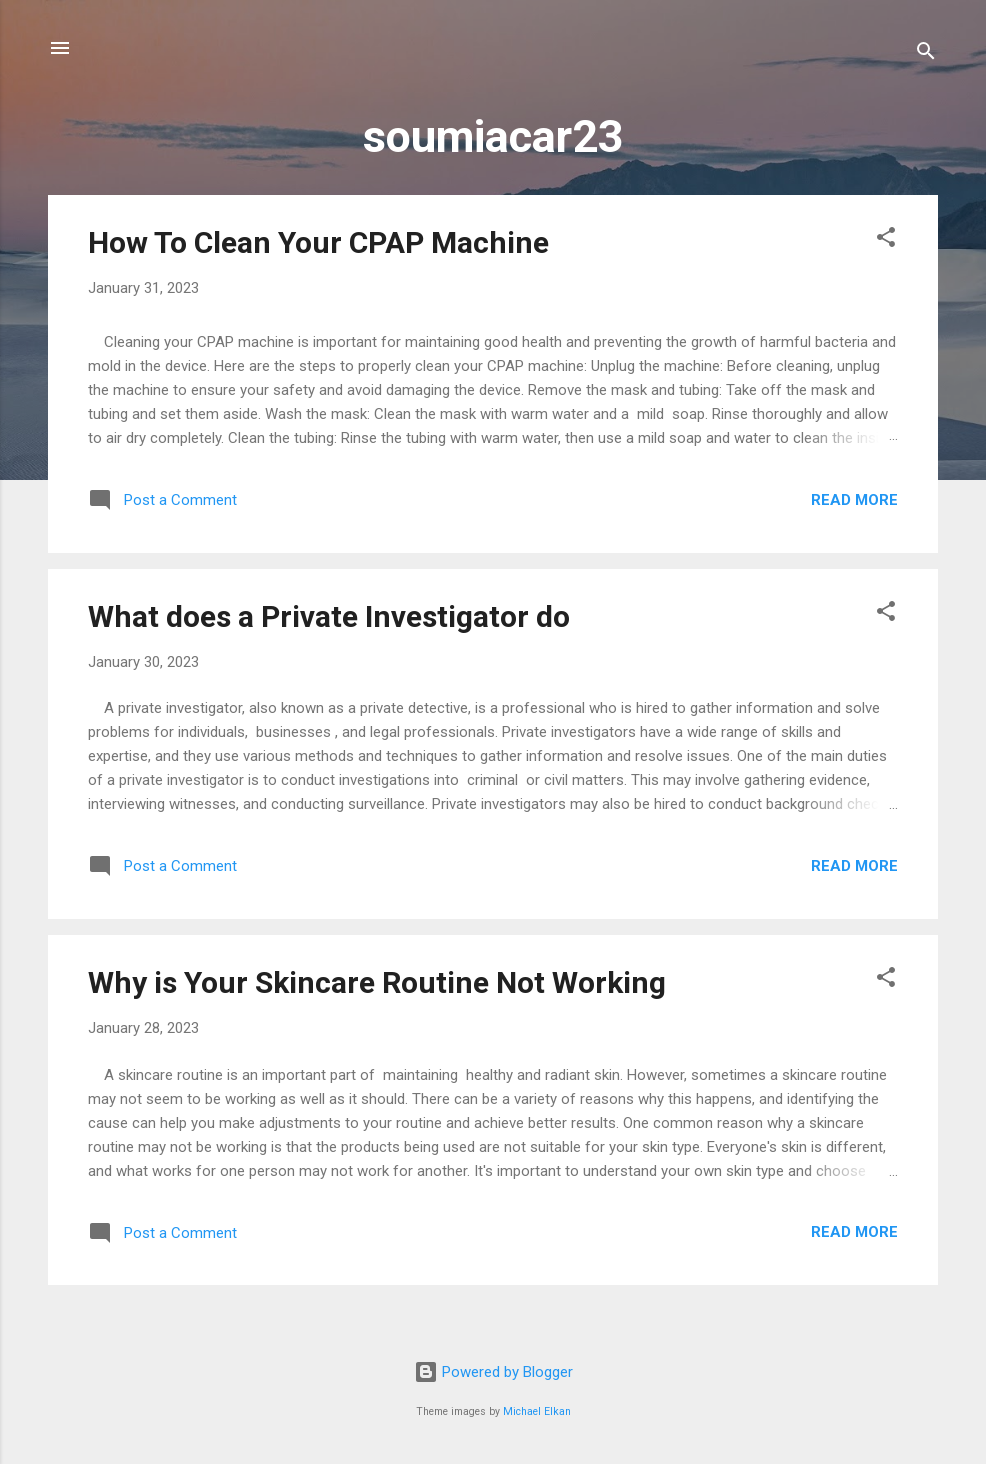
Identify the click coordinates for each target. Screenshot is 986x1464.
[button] (886, 240)
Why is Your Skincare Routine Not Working (377, 982)
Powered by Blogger (493, 1372)
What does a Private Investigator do (329, 616)
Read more (854, 500)
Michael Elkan (537, 1411)
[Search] (926, 54)
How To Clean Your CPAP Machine (318, 242)
